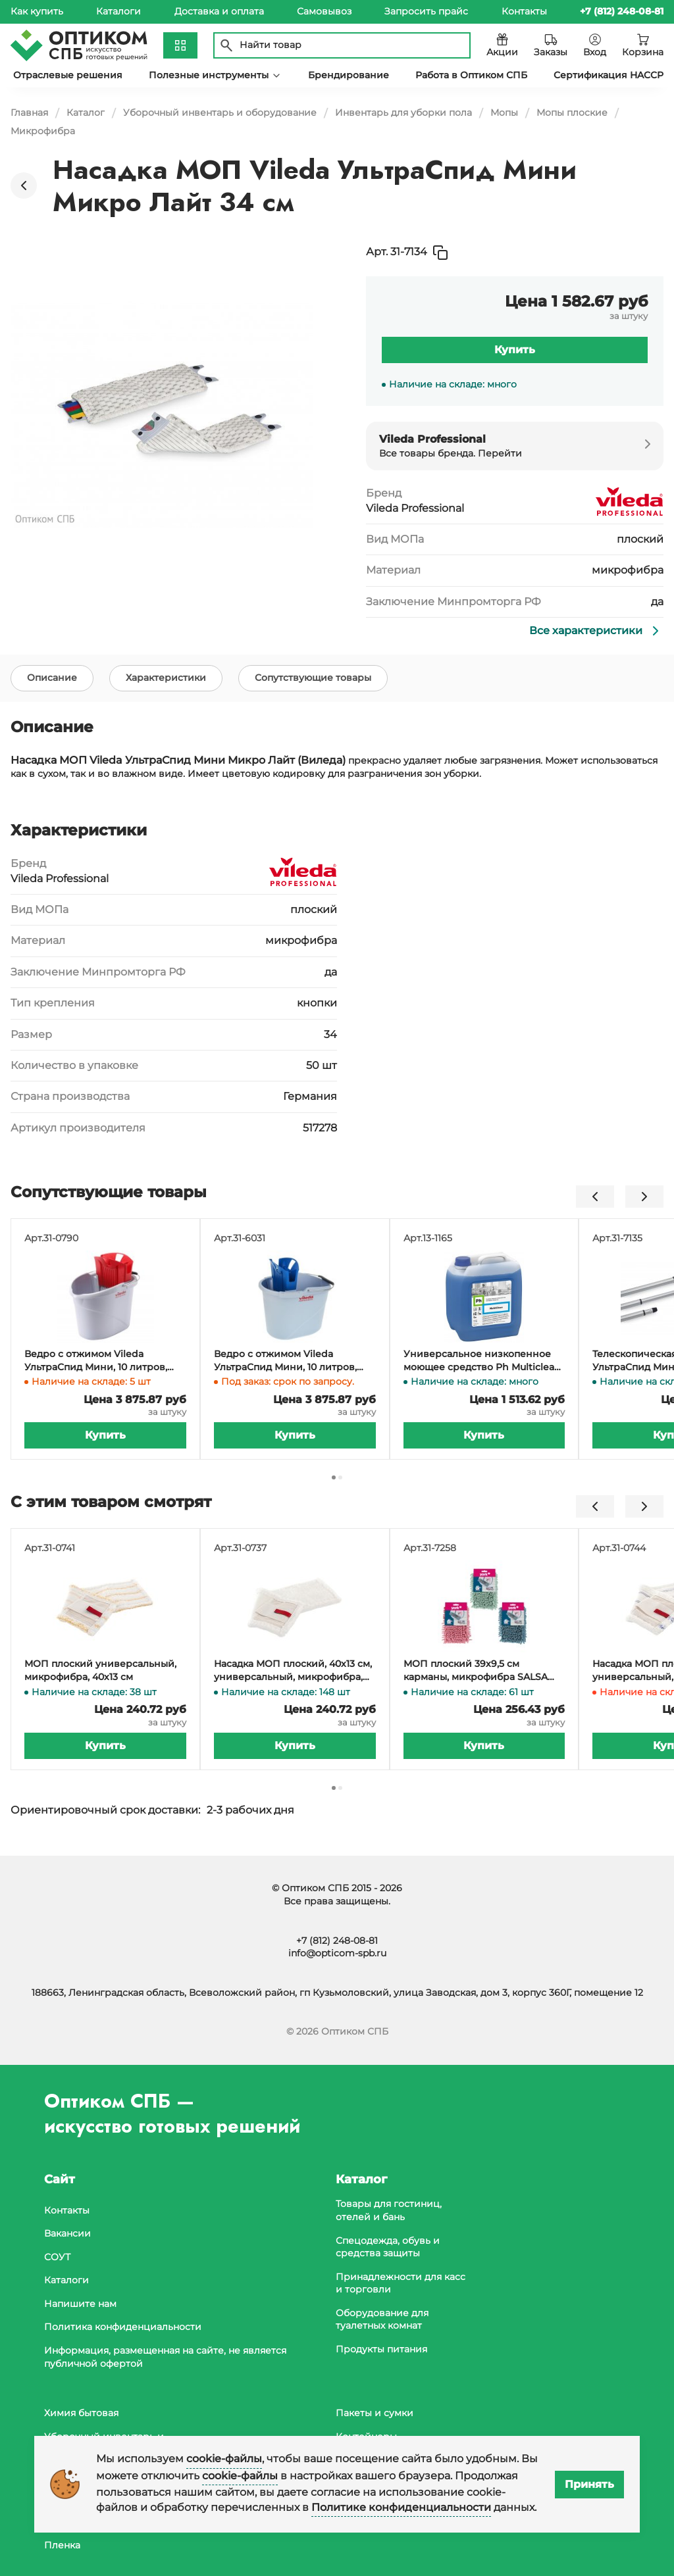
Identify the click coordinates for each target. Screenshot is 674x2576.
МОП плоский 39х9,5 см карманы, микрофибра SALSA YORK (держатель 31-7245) (475, 1672)
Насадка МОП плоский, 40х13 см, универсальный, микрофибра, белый (293, 1672)
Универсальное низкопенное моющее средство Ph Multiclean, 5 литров (483, 1362)
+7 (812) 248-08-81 (337, 1940)
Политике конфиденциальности (401, 2507)
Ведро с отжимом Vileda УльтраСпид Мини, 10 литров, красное (95, 1362)
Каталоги (118, 11)
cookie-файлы (224, 2458)
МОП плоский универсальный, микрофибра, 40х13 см (100, 1672)
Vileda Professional (415, 508)
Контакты (524, 11)
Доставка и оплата (219, 11)
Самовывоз (324, 11)
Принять (589, 2484)
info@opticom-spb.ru (337, 1953)
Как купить (37, 11)
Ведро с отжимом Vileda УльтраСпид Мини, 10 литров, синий (285, 1362)
